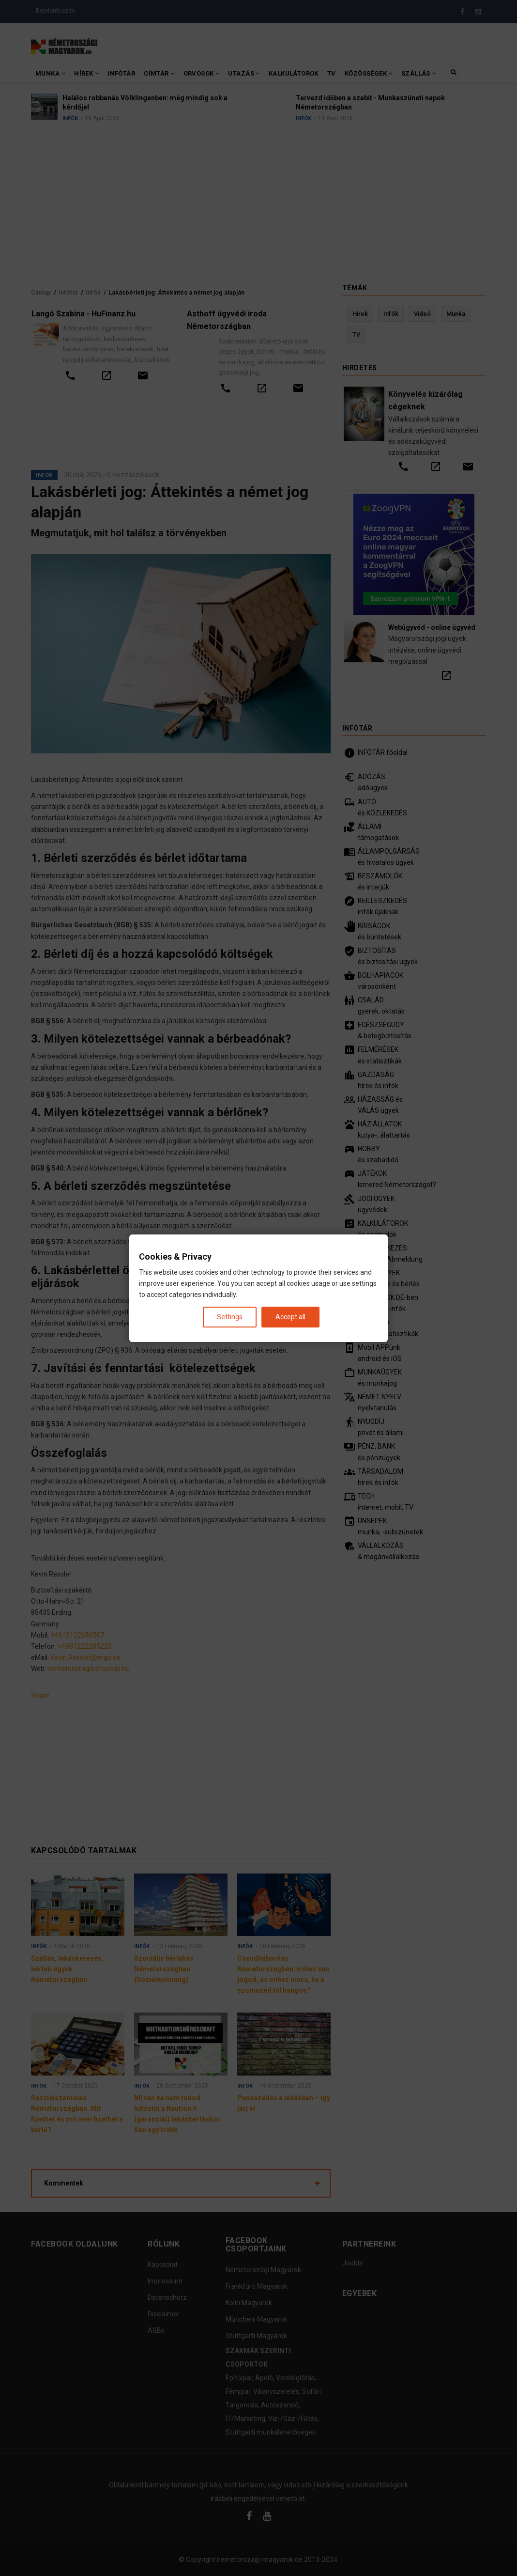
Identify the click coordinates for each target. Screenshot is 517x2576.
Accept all (290, 1316)
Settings (230, 1316)
